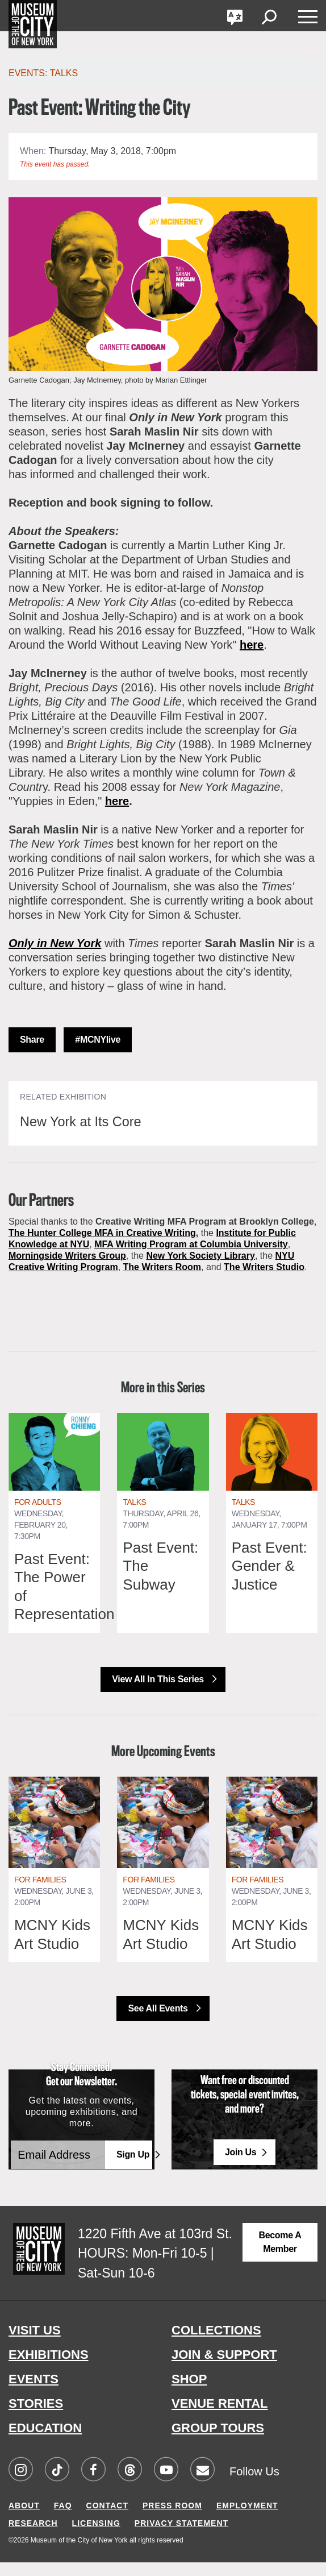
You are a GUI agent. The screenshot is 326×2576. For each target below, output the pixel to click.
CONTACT (107, 2519)
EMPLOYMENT (247, 2519)
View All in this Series (159, 1693)
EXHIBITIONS (49, 2369)
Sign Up (132, 2168)
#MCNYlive (97, 1039)
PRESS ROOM (172, 2519)
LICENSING (96, 2536)
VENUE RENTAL (220, 2418)
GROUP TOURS (218, 2442)
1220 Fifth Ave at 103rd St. (155, 2247)
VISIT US (35, 2344)
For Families (40, 1893)
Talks (134, 1515)
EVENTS (33, 2393)
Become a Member (279, 2256)
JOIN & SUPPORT (224, 2369)
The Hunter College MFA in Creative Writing (102, 1233)
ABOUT (24, 2519)
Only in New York (55, 943)
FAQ (63, 2519)
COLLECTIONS (216, 2344)
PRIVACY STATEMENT (181, 2536)
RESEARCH (33, 2536)
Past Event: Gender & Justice (269, 1580)
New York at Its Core (92, 1121)
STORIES (36, 2418)
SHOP (189, 2393)
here (252, 644)
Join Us (241, 2166)
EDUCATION (45, 2442)
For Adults (37, 1515)
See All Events (159, 2022)
